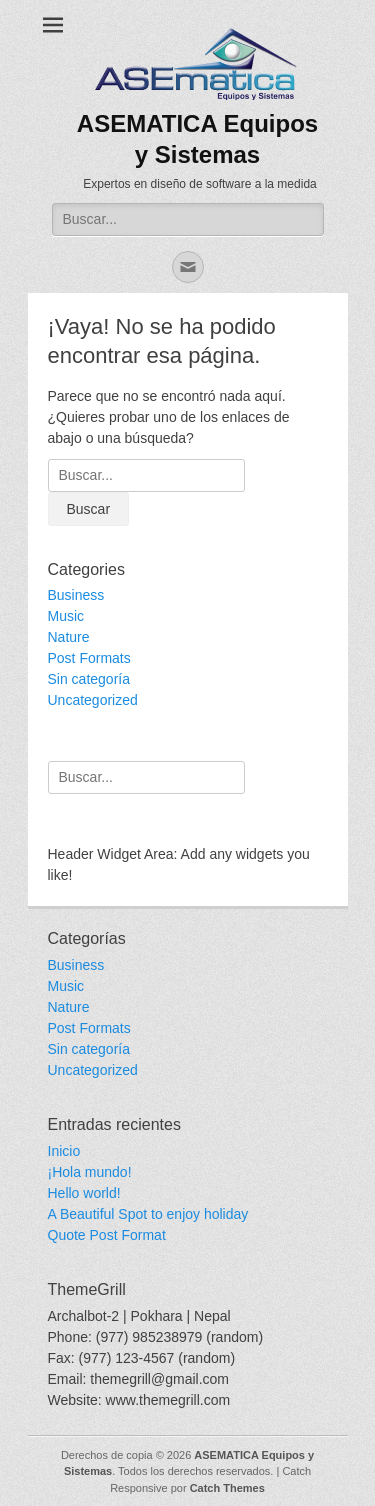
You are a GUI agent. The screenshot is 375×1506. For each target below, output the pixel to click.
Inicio (64, 1151)
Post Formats (89, 658)
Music (66, 616)
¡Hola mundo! (90, 1172)
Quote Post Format (107, 1235)
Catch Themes (227, 1488)
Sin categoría (89, 679)
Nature (69, 637)
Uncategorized (93, 700)
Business (76, 595)
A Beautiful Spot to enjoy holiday (148, 1214)
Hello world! (84, 1193)
